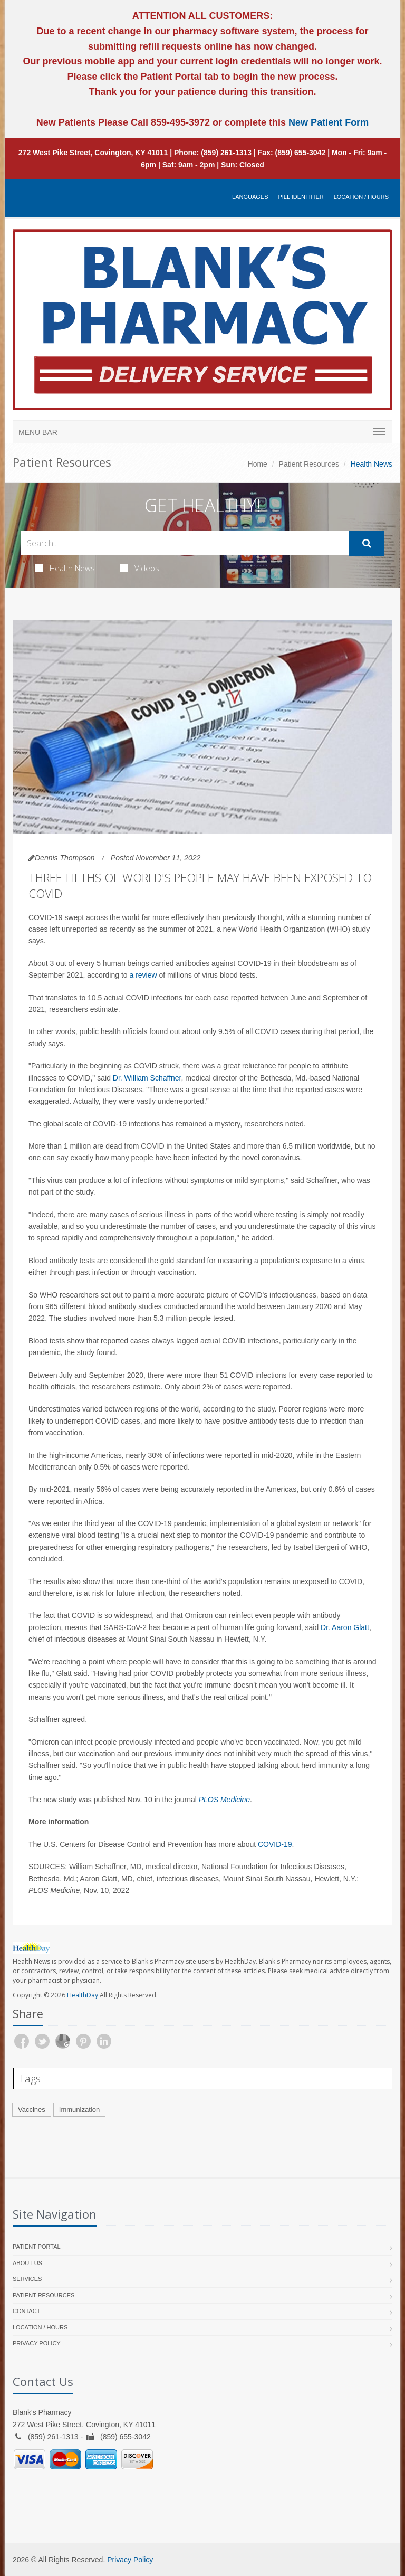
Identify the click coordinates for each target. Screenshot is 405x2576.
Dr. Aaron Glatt (345, 1627)
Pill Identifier (300, 197)
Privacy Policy (37, 2343)
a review (143, 975)
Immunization (79, 2110)
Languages (250, 197)
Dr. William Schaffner (147, 1078)
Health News (65, 568)
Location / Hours (361, 197)
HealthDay (82, 1995)
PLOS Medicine (224, 1799)
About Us (27, 2263)
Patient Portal (37, 2246)
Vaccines (31, 2110)
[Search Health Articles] (185, 543)
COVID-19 (275, 1844)
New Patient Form (328, 122)
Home (257, 464)
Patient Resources (309, 464)
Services (27, 2279)
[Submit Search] (366, 543)
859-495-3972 (179, 122)
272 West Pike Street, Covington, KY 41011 (93, 152)
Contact (26, 2311)
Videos (139, 568)
